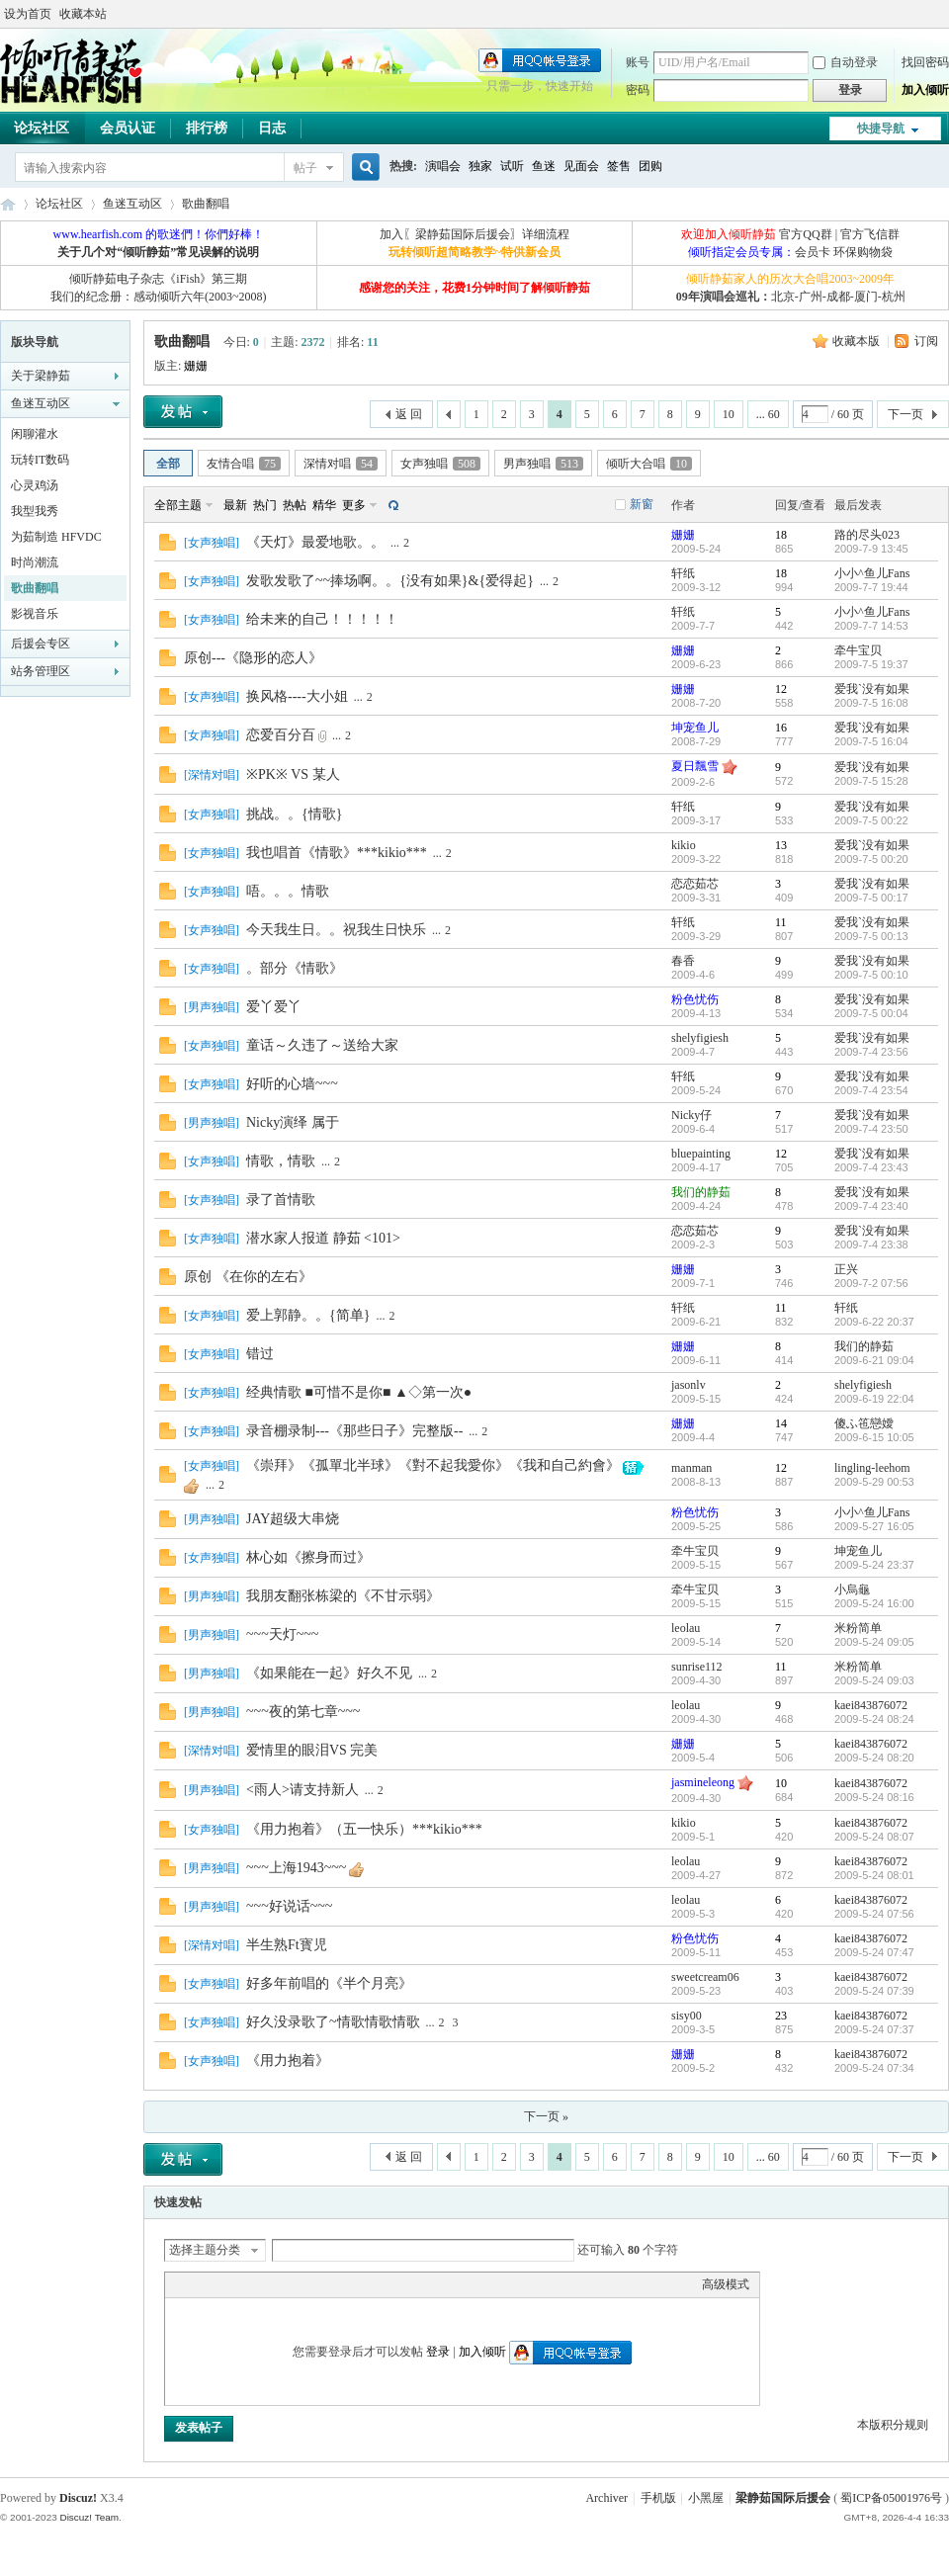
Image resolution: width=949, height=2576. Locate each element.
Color (200, 2284)
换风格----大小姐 (297, 696)
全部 (168, 464)
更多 (354, 505)
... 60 (768, 414)
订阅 (926, 341)
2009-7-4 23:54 (871, 1090)
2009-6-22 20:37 (874, 1322)
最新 (235, 505)
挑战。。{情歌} (294, 814)
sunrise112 (697, 1667)
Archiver (606, 2498)
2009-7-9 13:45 (871, 549)
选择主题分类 (204, 2250)
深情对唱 (340, 464)
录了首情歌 (280, 1199)
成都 (838, 296)
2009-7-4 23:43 (871, 1167)
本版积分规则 (892, 2425)
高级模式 (725, 2284)
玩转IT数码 (40, 460)
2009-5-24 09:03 (874, 1680)
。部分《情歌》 (294, 968)
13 (781, 845)
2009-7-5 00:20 (871, 859)
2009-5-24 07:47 (874, 1952)
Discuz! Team (89, 2517)
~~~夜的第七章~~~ (303, 1711)
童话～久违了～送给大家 (322, 1045)
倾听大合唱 (649, 464)
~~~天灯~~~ (282, 1634)
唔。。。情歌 (287, 891)
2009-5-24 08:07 (874, 1837)
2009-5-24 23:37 (874, 1565)
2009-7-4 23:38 (871, 1244)
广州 (810, 296)
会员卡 (812, 252)
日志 (272, 128)
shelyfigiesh (700, 1038)
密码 (637, 90)
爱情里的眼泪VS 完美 (312, 1750)
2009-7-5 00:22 (871, 820)
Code (298, 2284)
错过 (260, 1353)
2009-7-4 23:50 (871, 1129)
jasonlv (688, 1385)
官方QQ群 (805, 234)
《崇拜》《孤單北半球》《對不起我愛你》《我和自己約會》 (433, 1465)
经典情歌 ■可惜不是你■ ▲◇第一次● (359, 1392)
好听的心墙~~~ (292, 1083)
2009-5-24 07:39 (874, 1991)
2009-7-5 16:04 (871, 741)
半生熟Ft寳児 (286, 1944)
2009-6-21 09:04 (874, 1360)
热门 (265, 505)
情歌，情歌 (280, 1161)
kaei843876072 (870, 1705)
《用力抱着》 (287, 2060)
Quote (274, 2284)
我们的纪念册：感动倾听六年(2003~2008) (158, 296)
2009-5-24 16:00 (874, 1603)
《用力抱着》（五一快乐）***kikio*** (364, 1829)
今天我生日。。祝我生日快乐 (336, 929)
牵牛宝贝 (858, 650)
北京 (783, 296)
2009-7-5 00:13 (871, 936)
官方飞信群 (870, 234)
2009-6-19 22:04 (874, 1399)
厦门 (866, 296)
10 (728, 414)
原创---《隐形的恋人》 (253, 657)
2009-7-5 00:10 (871, 975)
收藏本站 (83, 14)
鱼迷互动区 (132, 204)
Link (249, 2284)
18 (781, 535)
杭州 (894, 296)
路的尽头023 (867, 535)
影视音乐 (34, 614)
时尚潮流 (34, 562)
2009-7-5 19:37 (871, 664)
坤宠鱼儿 (695, 727)
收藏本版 (857, 341)
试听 (512, 166)
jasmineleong (702, 1782)
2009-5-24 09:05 (874, 1642)
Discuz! (78, 2498)
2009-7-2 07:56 (871, 1283)
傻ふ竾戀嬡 (864, 1423)
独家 (480, 166)
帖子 (305, 168)
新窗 (641, 504)
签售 (619, 166)
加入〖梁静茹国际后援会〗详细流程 (474, 234)
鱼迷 (544, 166)
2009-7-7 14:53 (871, 626)
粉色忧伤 (695, 999)
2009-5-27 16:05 (874, 1526)
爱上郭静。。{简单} (308, 1315)
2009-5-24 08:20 (874, 1757)
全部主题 (178, 505)
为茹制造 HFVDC (56, 537)
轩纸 (683, 573)
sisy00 (686, 2015)
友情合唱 (244, 464)
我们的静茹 (701, 1192)
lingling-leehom (872, 1468)
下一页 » (546, 2116)
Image (224, 2284)
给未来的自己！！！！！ (322, 619)
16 (781, 727)
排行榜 (206, 128)
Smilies (323, 2284)
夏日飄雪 (695, 766)
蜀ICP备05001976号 (891, 2498)
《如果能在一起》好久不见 (329, 1673)
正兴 (846, 1269)
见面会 (581, 166)
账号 (637, 62)
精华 (324, 505)
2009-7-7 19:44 (871, 587)
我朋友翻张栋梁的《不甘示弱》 (343, 1596)
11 (781, 922)
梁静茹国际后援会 (782, 2498)
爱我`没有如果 (871, 689)
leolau (685, 1628)
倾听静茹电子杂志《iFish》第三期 (158, 279)
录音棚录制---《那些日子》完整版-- (354, 1430)
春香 (683, 961)
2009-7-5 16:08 (871, 703)
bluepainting (701, 1153)
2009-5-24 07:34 (874, 2068)
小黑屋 (706, 2498)
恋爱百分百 (280, 735)
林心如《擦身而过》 (308, 1557)
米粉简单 (858, 1628)
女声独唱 (440, 464)
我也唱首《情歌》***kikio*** (336, 852)
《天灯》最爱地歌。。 (315, 542)
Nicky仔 (691, 1115)
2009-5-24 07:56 (874, 1914)
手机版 (658, 2498)
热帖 (294, 505)
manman (691, 1468)
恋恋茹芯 (695, 884)
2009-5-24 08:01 (874, 1875)
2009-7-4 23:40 (871, 1206)
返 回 (408, 414)
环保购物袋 (863, 252)
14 (781, 1423)
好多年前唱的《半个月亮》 (329, 1983)
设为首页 (27, 14)
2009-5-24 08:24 (874, 1719)
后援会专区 (40, 643)
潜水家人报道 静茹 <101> (323, 1238)
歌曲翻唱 (205, 204)
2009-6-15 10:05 (874, 1437)
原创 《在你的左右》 (248, 1276)
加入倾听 (925, 90)
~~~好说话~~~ (289, 1906)
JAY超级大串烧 (292, 1518)
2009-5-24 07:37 (874, 2029)
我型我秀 (34, 511)
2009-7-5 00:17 (871, 897)
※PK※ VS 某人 (293, 774)
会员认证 (127, 128)
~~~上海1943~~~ (296, 1867)
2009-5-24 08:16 (874, 1797)
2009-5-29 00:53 (874, 1482)
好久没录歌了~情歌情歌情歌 (333, 2022)
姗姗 (196, 366)
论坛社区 (59, 204)
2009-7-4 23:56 (871, 1052)
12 (781, 689)
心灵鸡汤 (34, 485)
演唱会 (443, 166)
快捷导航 (881, 128)
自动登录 (845, 62)
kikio (683, 845)
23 (781, 2015)
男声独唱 (543, 464)
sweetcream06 (705, 1977)
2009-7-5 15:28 (871, 781)
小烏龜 (852, 1589)
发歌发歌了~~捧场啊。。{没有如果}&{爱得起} (390, 580)
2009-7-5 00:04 (871, 1013)
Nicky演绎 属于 (292, 1122)
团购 (650, 166)
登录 (438, 2352)
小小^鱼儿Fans (871, 573)
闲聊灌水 (34, 434)
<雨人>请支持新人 (302, 1789)
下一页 (905, 414)
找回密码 (925, 62)
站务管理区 (40, 671)
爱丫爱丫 (274, 1006)
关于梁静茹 (40, 376)
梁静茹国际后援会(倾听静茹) (8, 204)
